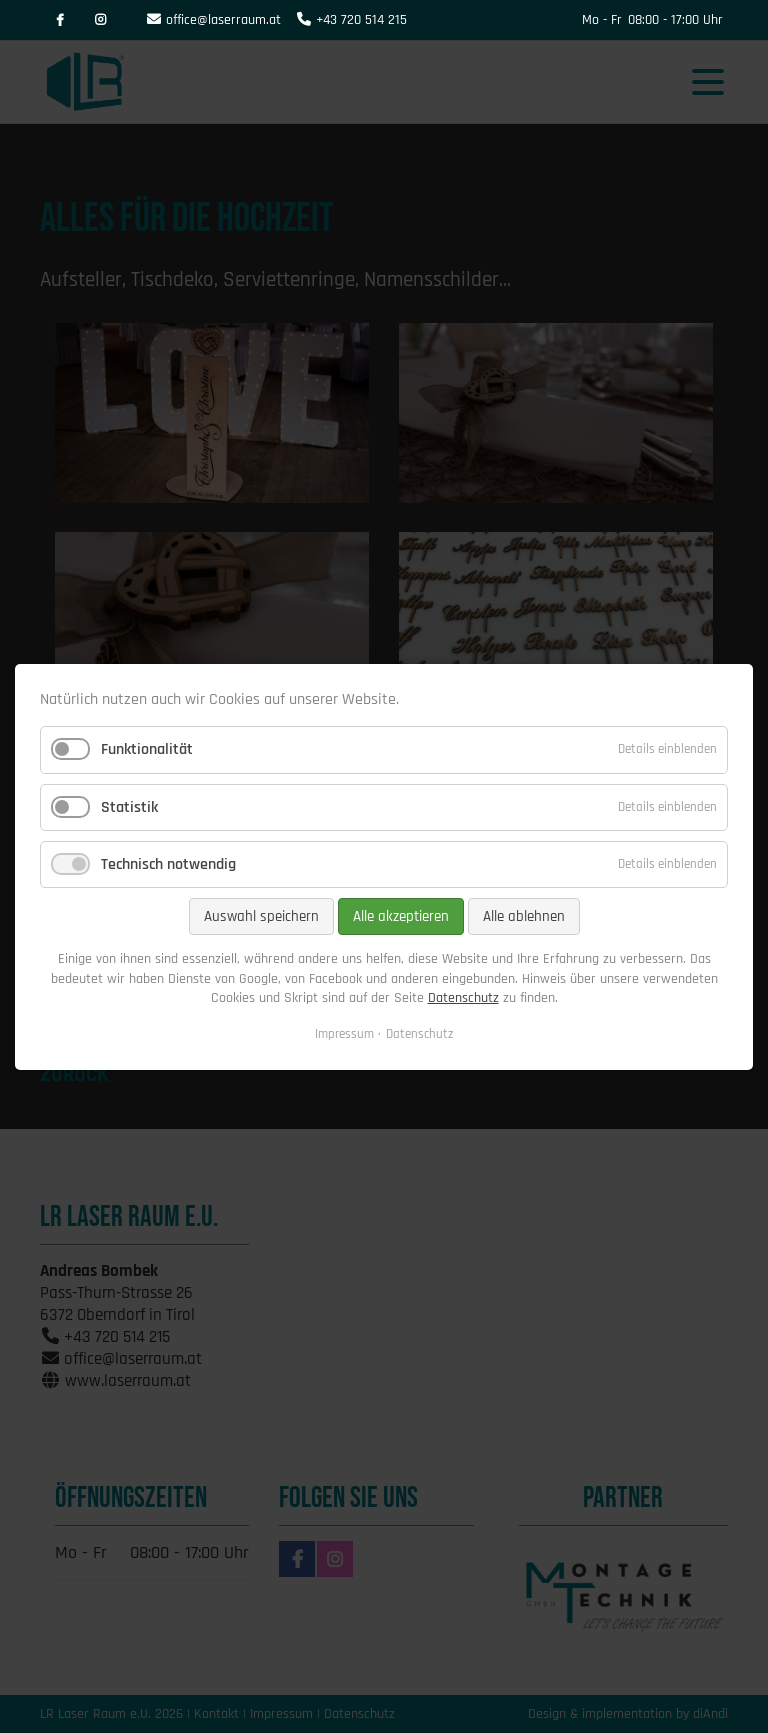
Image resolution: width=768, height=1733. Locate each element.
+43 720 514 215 (361, 20)
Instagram (100, 20)
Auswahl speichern (261, 916)
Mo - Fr (602, 20)
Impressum (344, 1033)
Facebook (60, 20)
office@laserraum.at (223, 20)
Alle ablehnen (524, 916)
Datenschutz (463, 998)
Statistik (129, 806)
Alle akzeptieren (401, 916)
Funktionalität (147, 749)
